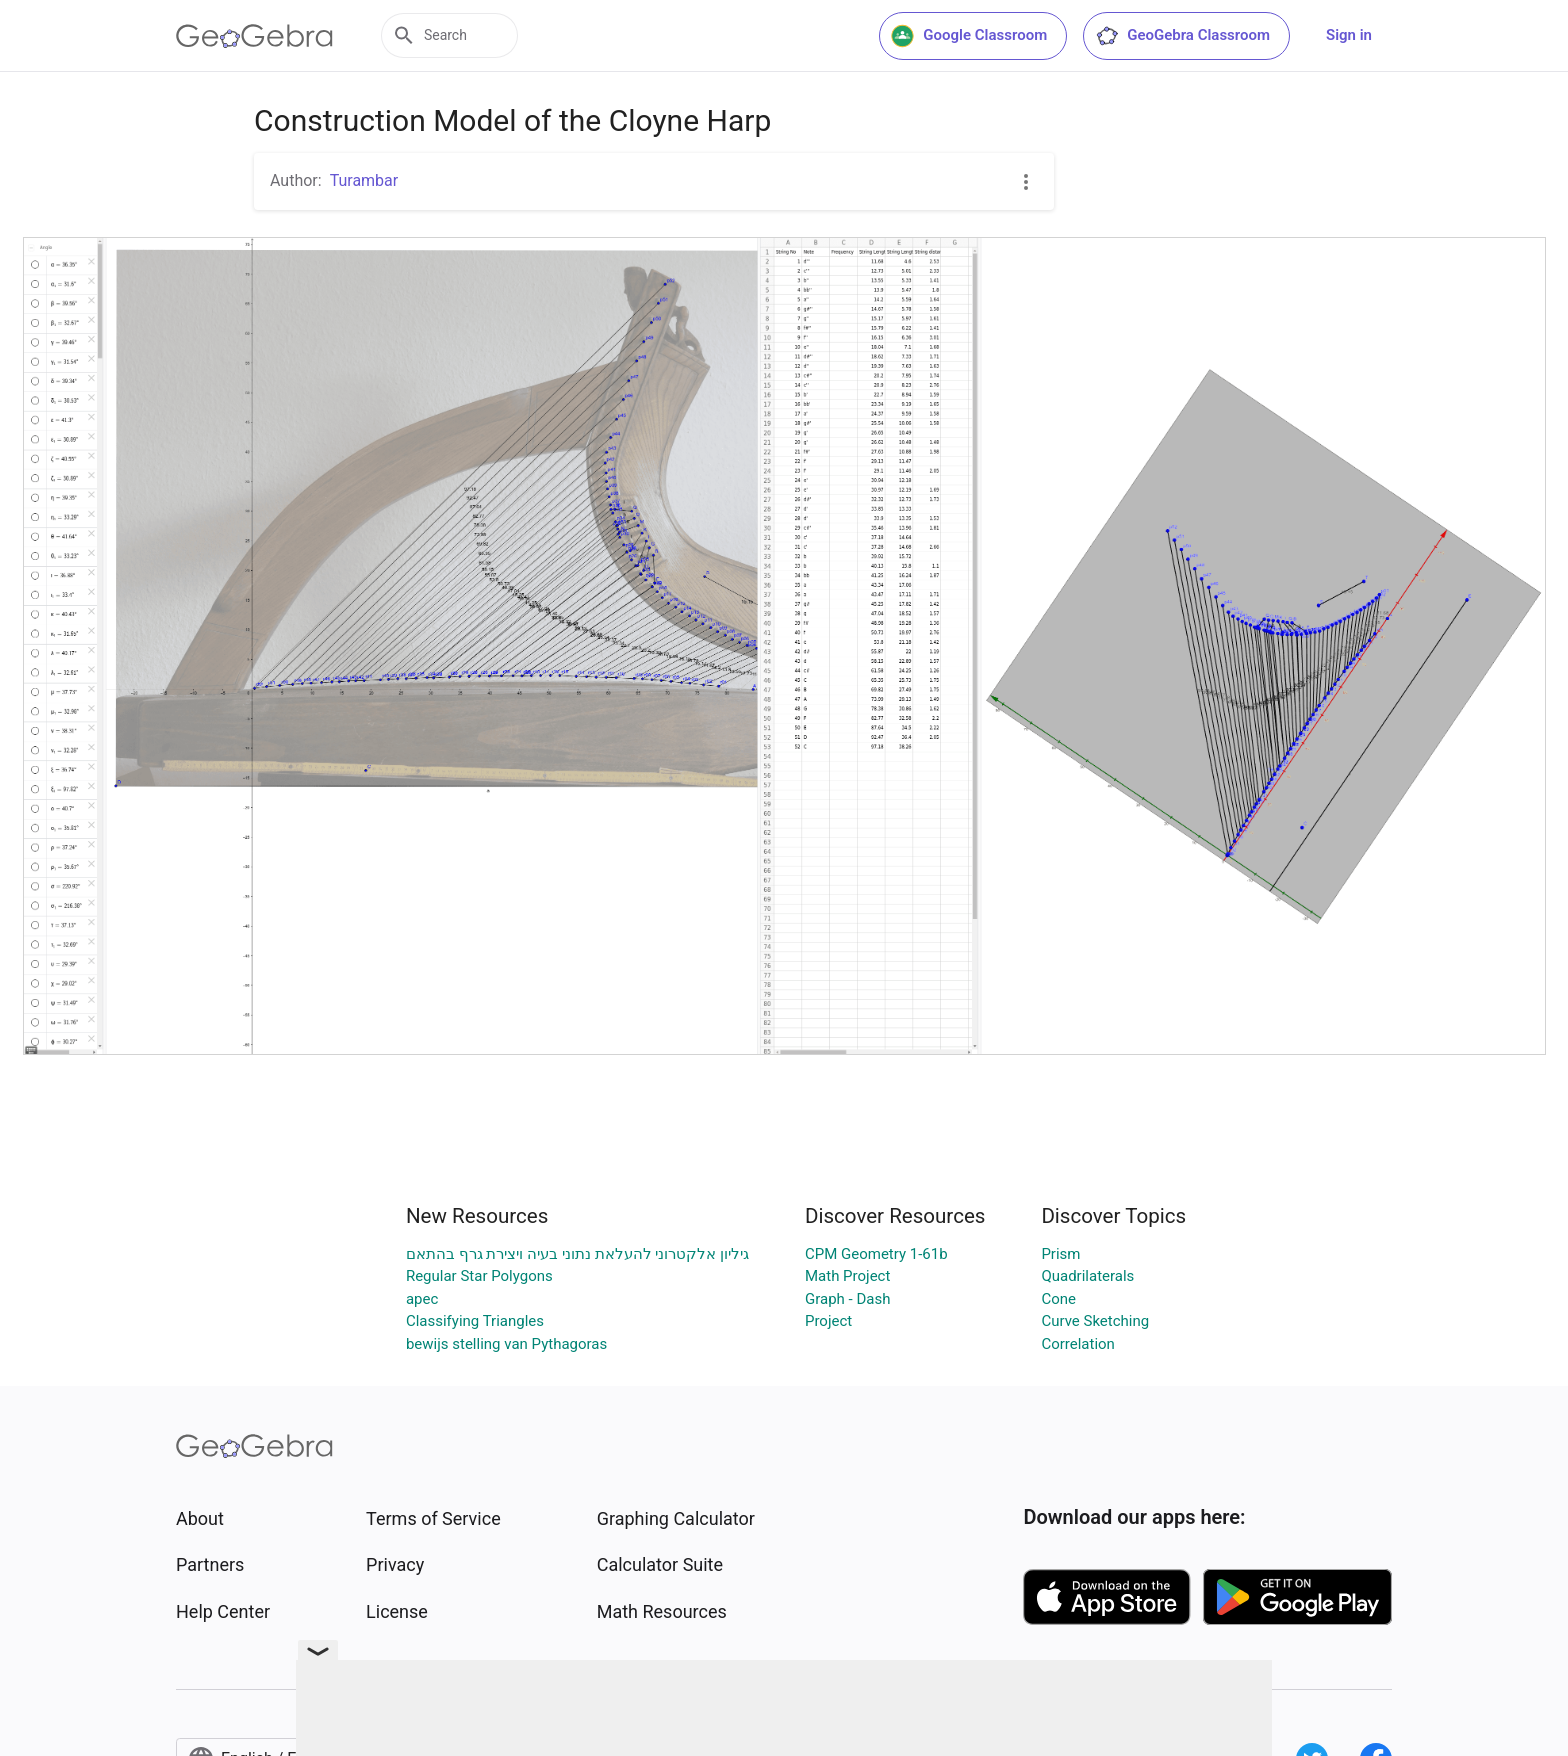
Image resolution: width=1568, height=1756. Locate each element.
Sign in (1349, 35)
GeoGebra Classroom (1182, 36)
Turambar (364, 180)
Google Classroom (969, 36)
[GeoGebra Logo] (254, 36)
